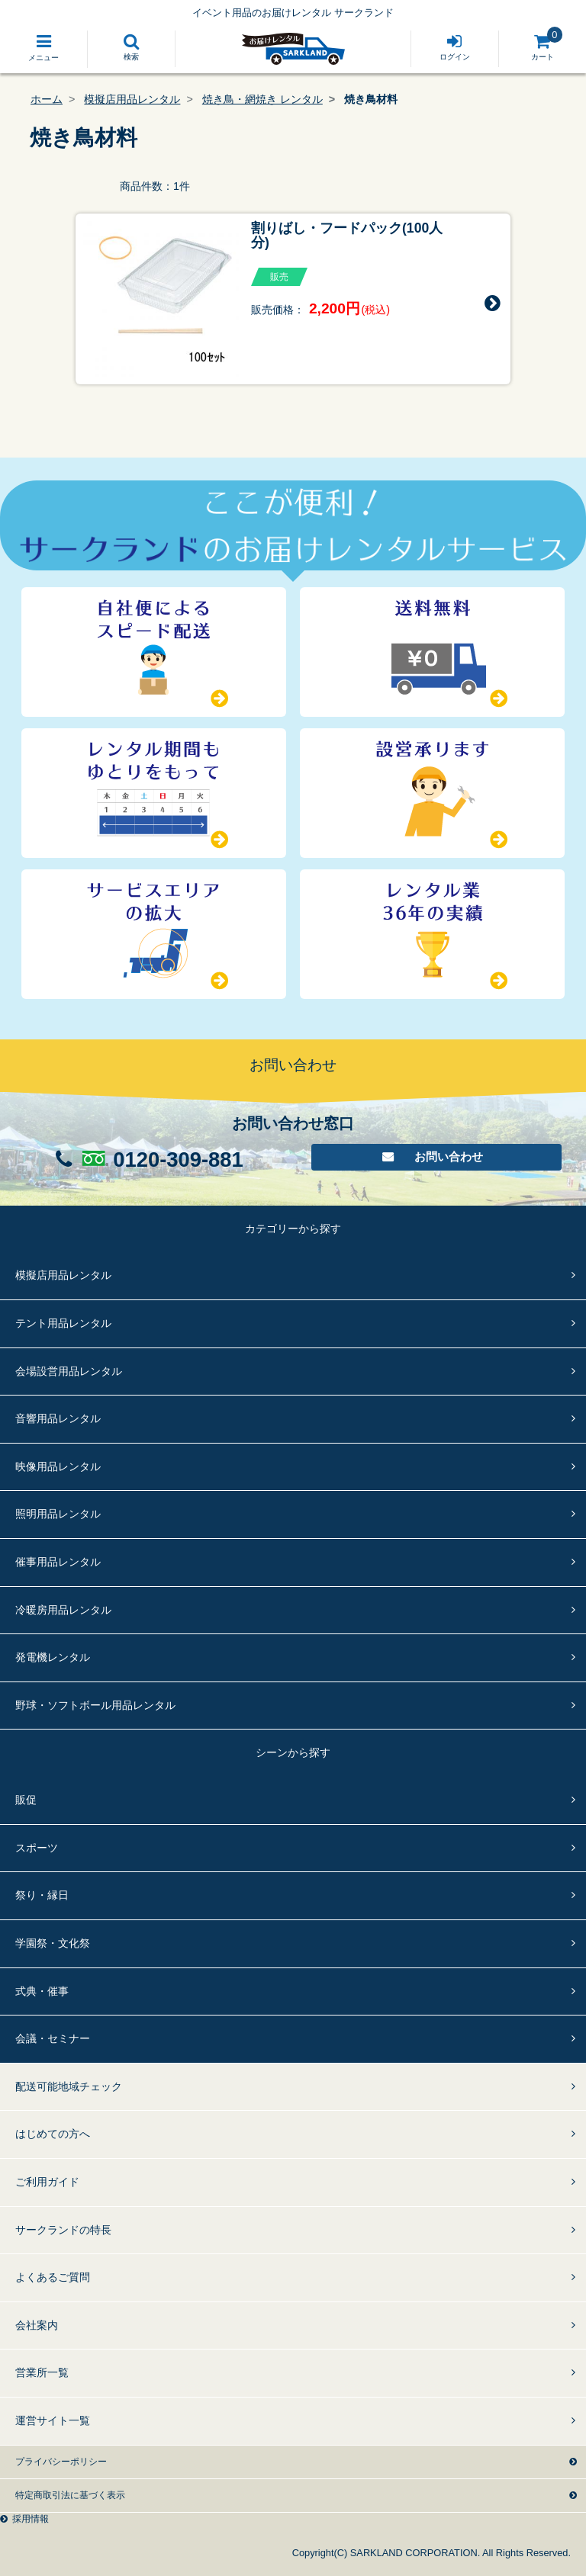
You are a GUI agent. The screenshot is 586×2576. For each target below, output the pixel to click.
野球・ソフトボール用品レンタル (95, 1705)
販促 (26, 1800)
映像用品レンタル (58, 1466)
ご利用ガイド (47, 2182)
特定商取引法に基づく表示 (70, 2495)
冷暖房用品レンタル (63, 1610)
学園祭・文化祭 (52, 1943)
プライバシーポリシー (61, 2461)
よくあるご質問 (52, 2277)
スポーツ (36, 1848)
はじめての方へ (52, 2134)
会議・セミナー (52, 2038)
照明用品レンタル (58, 1514)
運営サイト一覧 (52, 2420)
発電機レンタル (52, 1657)
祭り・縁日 (42, 1895)
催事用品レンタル (58, 1562)
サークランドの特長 (63, 2230)
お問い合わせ (450, 1157)
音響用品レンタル (58, 1418)
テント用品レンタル (63, 1323)
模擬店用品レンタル (132, 99)
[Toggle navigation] (44, 49)
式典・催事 (42, 1991)
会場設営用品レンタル (68, 1371)
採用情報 (30, 2518)
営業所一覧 (42, 2372)
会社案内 (36, 2325)
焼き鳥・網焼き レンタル (262, 99)
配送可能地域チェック (68, 2086)
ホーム (47, 99)
